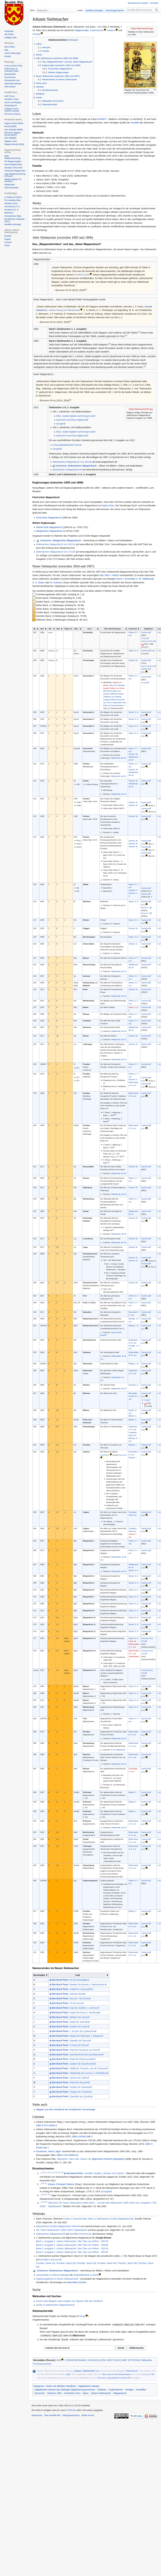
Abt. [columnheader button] (58, 629)
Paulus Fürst (107, 505)
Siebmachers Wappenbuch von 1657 (54, 544)
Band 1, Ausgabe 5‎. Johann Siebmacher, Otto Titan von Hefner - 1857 (71, 2241)
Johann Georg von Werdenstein (64, 310)
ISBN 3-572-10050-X (46, 2125)
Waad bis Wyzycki (70, 2082)
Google (59, 423)
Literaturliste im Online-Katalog (51, 2275)
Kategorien (38, 2385)
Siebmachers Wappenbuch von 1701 (54, 551)
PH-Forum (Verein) (12, 114)
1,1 (46, 2172)
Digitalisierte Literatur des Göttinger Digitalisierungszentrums (65, 2389)
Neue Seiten (9, 47)
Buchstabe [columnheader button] (39, 1975)
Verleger (36, 34)
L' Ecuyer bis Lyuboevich (73, 2031)
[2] (139, 332)
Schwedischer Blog (12, 216)
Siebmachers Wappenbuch (66, 469)
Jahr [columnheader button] (42, 629)
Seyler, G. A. (134, 651)
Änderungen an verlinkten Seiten (11, 70)
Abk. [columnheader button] (76, 629)
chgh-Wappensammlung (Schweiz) (14, 175)
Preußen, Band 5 (126, 2263)
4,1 (46, 2202)
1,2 (49, 2172)
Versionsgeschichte (115, 10)
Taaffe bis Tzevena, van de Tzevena (79, 2068)
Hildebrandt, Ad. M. (118, 758)
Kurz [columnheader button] (90, 629)
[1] (86, 289)
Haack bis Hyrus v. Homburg (75, 2012)
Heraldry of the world (13, 168)
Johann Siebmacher (101, 2392)
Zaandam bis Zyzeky (71, 2096)
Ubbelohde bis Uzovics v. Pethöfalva (79, 2073)
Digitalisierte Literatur (88, 2385)
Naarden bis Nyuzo (70, 2040)
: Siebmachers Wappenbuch (57, 2270)
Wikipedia (130, 2370)
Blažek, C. (133, 1416)
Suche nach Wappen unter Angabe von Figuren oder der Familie (68, 2301)
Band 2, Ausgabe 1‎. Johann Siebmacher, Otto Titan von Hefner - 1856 (71, 2245)
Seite (32, 10)
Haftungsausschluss (71, 2415)
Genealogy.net (10, 105)
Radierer (111, 30)
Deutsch (7, 236)
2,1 (46, 2183)
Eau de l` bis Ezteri (70, 1998)
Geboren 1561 (54, 2392)
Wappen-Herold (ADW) (14, 144)
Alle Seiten (9, 34)
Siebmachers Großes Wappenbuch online (57, 2226)
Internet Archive (147, 641)
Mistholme (8, 213)
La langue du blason (13, 197)
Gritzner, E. (133, 944)
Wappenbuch (120, 2392)
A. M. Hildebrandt (145, 579)
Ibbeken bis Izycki (70, 2017)
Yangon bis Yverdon (71, 2091)
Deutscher (40, 2392)
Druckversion (10, 77)
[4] (108, 1121)
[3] (114, 1115)
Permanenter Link (12, 80)
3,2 (49, 2194)
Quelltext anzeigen (94, 10)
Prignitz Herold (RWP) (13, 123)
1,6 (62, 2172)
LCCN (102, 2359)
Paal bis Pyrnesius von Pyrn (75, 2050)
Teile (146, 1400)
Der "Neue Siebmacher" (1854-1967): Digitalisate (60, 2230)
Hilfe (6, 50)
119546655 (70, 2359)
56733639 (133, 2359)
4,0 (42, 2202)
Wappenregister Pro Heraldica (12, 180)
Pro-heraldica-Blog (12, 200)
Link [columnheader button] (77, 1975)
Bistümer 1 (145, 908)
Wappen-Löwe (10, 141)
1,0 (42, 2172)
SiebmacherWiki (11, 188)
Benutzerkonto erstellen (138, 3)
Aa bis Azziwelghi (69, 1980)
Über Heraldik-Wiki (52, 2415)
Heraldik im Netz (11, 99)
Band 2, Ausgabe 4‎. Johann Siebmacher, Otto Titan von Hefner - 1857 (71, 2252)
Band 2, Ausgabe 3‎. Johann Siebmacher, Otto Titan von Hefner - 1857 (71, 2248)
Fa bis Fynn (67, 2003)
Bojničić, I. (133, 1445)
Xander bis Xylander (71, 2087)
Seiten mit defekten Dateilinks (61, 2385)
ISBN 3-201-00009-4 (66, 2155)
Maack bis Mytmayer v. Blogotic (76, 2036)
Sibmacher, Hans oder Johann (72, 2159)
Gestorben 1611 (72, 2392)
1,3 (52, 2172)
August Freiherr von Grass (113, 688)
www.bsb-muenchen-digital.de (71, 420)
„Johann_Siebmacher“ (84, 2370)
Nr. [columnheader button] (34, 629)
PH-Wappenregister (12, 161)
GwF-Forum (9, 96)
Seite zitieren (9, 87)
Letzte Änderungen (12, 53)
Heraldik (135, 122)
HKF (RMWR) (10, 138)
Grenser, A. (133, 1079)
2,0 (42, 2183)
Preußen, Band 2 (64, 2263)
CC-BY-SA (70, 2410)
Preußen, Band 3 (85, 2263)
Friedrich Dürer (82, 274)
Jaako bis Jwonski (70, 2022)
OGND (91, 2359)
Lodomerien (105, 1455)
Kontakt (7, 56)
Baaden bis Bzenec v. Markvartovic (78, 1984)
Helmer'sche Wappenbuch (49, 527)
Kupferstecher (97, 30)
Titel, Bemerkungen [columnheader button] (112, 629)
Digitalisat (145, 632)
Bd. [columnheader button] (50, 629)
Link (159, 632)
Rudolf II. (102, 119)
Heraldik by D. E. (11, 210)
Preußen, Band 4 (105, 2263)
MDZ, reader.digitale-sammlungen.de (74, 416)
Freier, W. (132, 1641)
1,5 (59, 2172)
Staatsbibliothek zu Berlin (86, 2275)
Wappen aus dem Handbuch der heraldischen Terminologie (65, 2109)
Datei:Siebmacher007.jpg (141, 409)
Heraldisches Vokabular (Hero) (14, 220)
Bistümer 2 (145, 913)
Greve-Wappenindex (13, 164)
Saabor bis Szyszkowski (73, 2063)
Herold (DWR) (10, 126)
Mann (85, 2392)
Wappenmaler (82, 30)
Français (8, 242)
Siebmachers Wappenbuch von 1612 (71, 462)
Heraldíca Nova (11, 203)
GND (58, 2359)
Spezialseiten (10, 74)
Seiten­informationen (13, 83)
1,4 (55, 2172)
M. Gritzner (55, 582)
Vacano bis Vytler (69, 2077)
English (7, 239)
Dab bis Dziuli (67, 1994)
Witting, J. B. (134, 1326)
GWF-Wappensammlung (12, 157)
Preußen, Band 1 (44, 2263)
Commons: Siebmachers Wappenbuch (76, 465)
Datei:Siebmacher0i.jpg (142, 28)
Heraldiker (141, 2389)
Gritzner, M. (133, 660)
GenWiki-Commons (79, 2234)
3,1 (46, 2194)
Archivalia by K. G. (12, 206)
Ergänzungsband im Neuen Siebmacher (56, 2278)
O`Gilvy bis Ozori (69, 2045)
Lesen (80, 10)
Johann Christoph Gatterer (61, 2184)
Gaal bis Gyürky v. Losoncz (74, 2008)
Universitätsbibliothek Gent (66, 445)
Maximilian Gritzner (77, 2282)
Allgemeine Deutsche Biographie (108, 2159)
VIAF (124, 2359)
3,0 (42, 2194)
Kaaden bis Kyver (69, 2026)
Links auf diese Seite (13, 66)
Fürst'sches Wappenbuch (48, 517)
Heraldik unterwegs (12, 224)
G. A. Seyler (38, 582)
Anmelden (154, 3)
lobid (81, 2359)
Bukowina (123, 1455)
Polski (7, 245)
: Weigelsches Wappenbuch (60, 540)
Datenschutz (37, 2415)
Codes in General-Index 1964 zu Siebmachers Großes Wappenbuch (97, 2218)
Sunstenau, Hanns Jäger (48, 2151)
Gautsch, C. (133, 890)
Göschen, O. (134, 1385)
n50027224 (112, 2359)
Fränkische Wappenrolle (14, 171)
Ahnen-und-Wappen (13, 102)
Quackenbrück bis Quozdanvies (77, 2054)
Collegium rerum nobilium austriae (11, 110)
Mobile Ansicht (88, 2415)
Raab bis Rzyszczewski (72, 2059)
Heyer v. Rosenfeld (125, 579)
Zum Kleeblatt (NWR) (13, 130)
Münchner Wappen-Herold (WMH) (12, 134)
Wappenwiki (9, 184)
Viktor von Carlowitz (117, 685)
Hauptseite (9, 31)
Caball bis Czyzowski (71, 1989)
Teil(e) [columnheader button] (66, 629)
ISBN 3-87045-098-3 (82, 2136)
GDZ (144, 672)
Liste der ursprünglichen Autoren (112, 2377)
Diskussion (42, 10)
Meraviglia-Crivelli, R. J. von (134, 1396)
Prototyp (81, 2316)
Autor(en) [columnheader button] (133, 629)
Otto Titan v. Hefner (109, 575)
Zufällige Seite (10, 37)
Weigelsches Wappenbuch (49, 531)
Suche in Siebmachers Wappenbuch (54, 2305)
